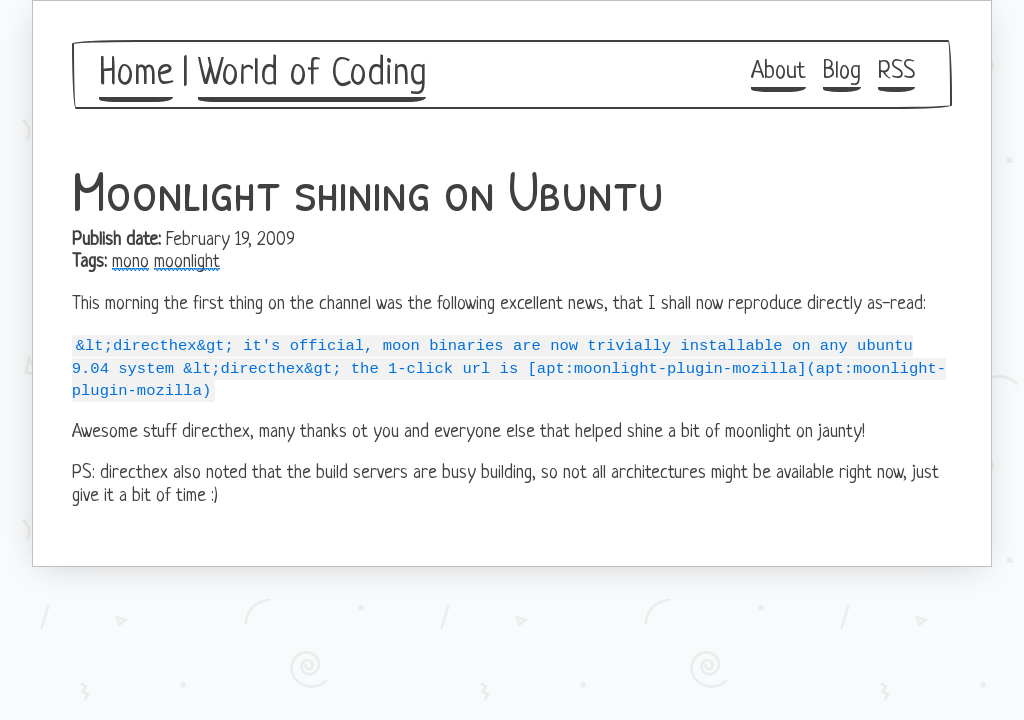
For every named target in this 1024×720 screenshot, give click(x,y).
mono (130, 262)
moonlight (187, 262)
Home (136, 74)
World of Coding (312, 74)
